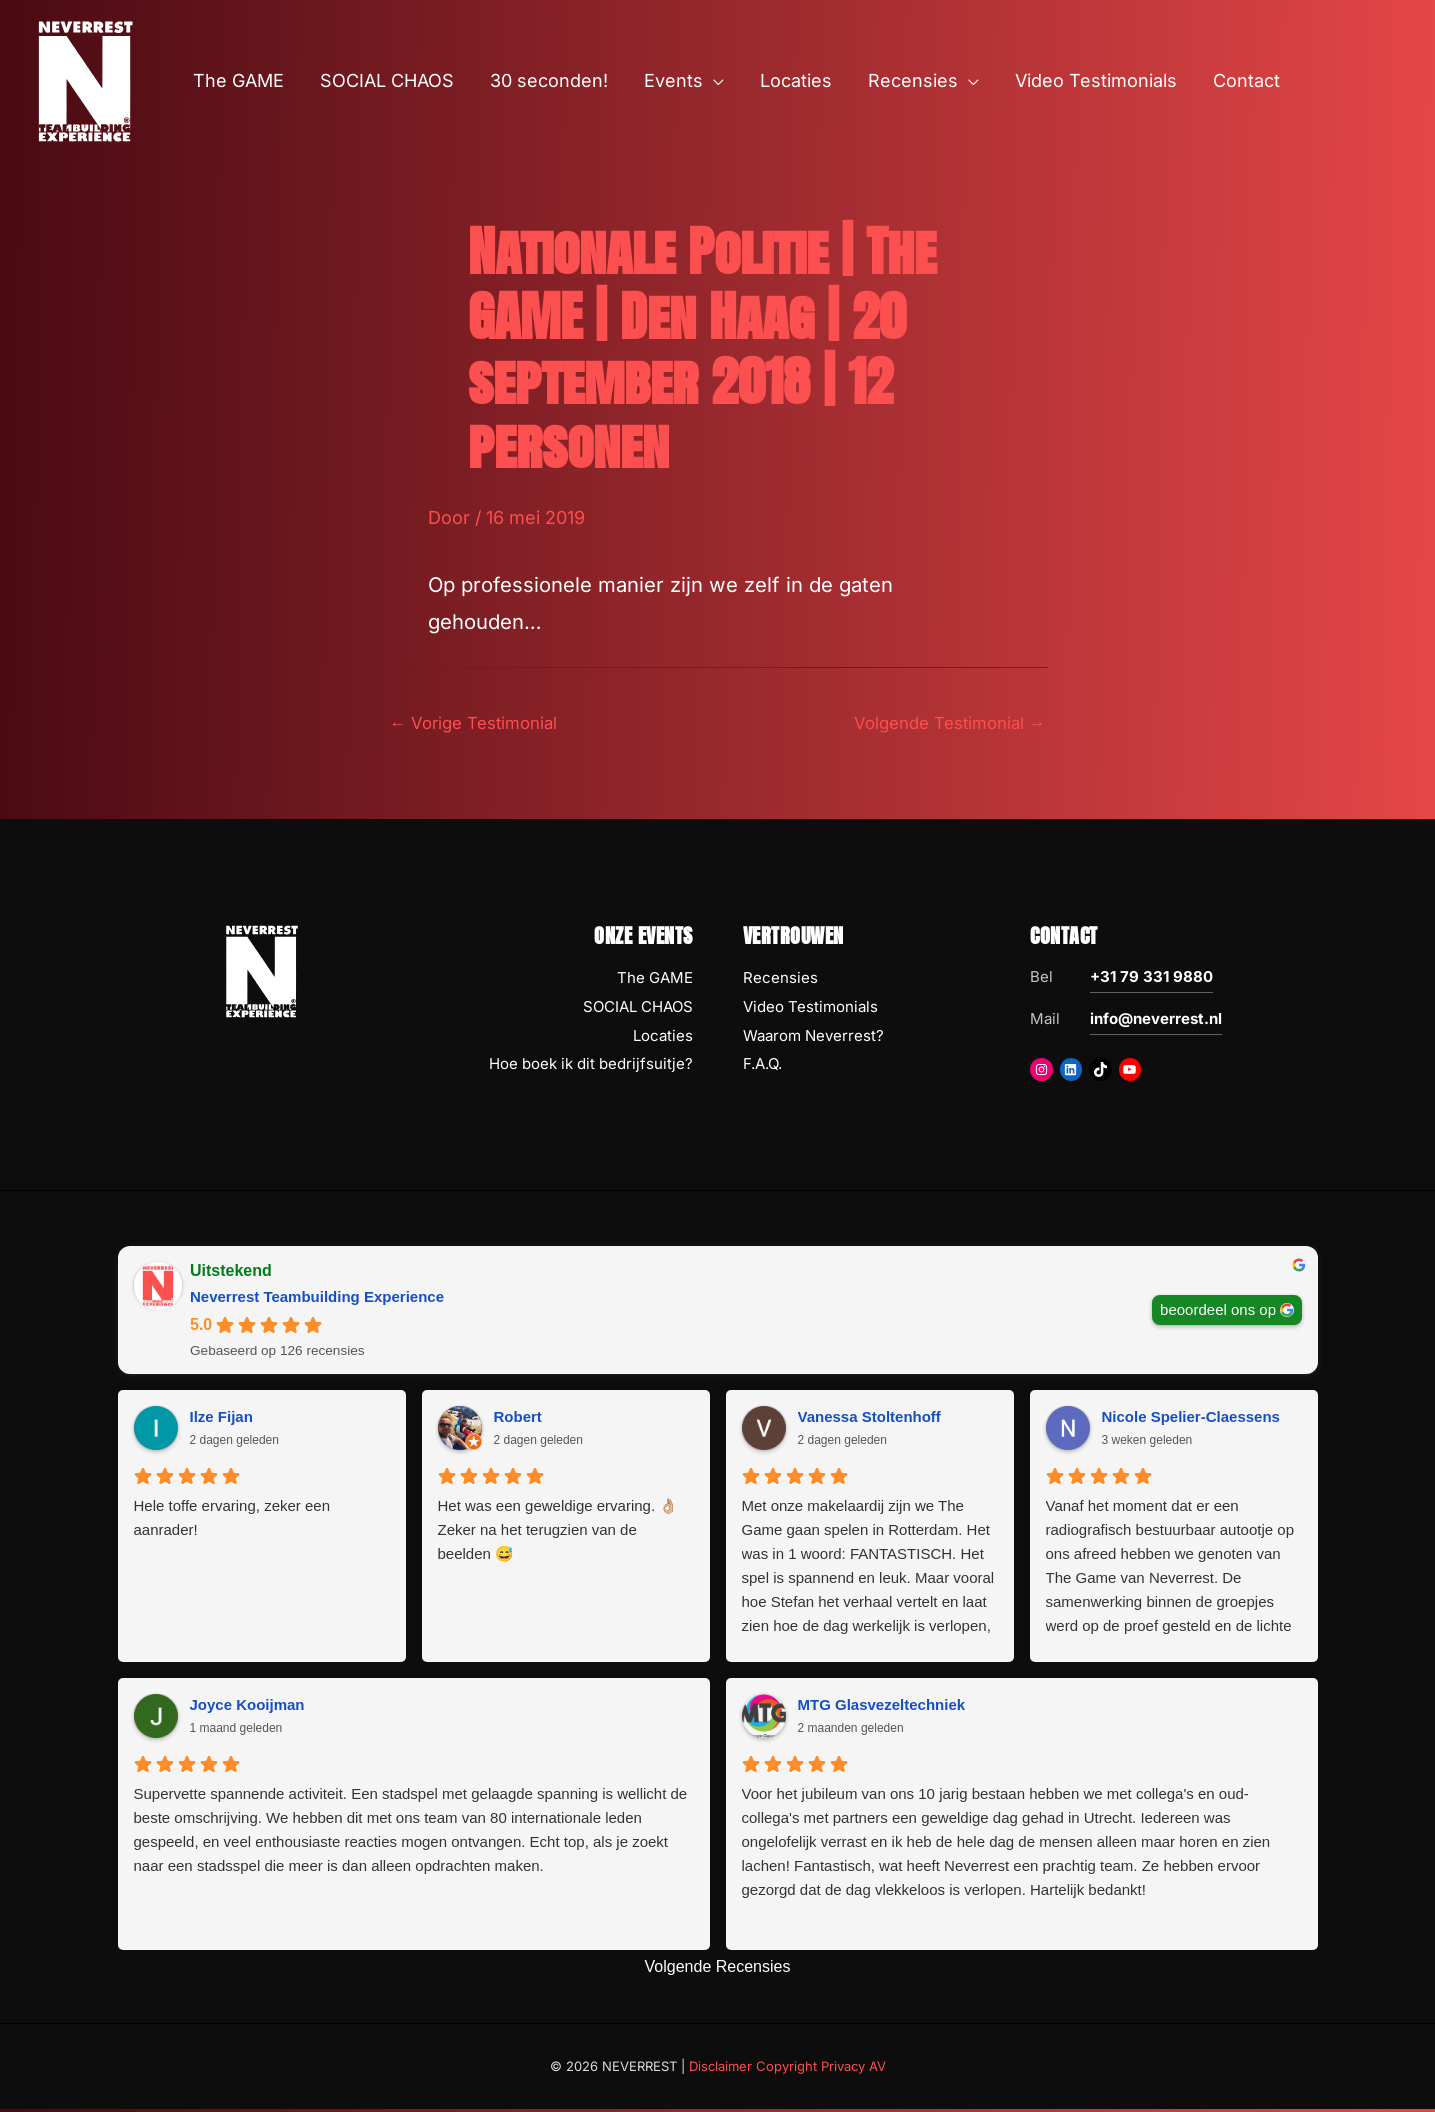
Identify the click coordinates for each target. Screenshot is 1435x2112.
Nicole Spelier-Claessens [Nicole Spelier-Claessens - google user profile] (1191, 1419)
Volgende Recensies (718, 1969)
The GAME (655, 980)
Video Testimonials (810, 1009)
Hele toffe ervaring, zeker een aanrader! (232, 1520)
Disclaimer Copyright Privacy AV (787, 2069)
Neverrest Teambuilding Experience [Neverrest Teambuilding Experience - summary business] (317, 1299)
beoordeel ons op (1218, 1312)
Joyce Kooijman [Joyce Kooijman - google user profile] (247, 1707)
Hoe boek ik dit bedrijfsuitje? (591, 1067)
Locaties (663, 1038)
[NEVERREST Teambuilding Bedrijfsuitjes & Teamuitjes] (85, 79)
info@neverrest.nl (1156, 1021)
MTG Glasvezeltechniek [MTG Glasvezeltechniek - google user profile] (882, 1707)
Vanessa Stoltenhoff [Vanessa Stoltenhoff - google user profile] (869, 1419)
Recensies (780, 980)
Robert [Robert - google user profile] (518, 1419)
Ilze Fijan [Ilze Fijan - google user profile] (221, 1419)
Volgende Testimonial (942, 724)
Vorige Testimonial (480, 724)
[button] (713, 81)
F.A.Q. (762, 1067)
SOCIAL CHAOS (638, 1009)
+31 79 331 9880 (1151, 979)
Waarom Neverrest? (813, 1038)
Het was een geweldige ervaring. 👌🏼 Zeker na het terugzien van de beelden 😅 (558, 1532)
